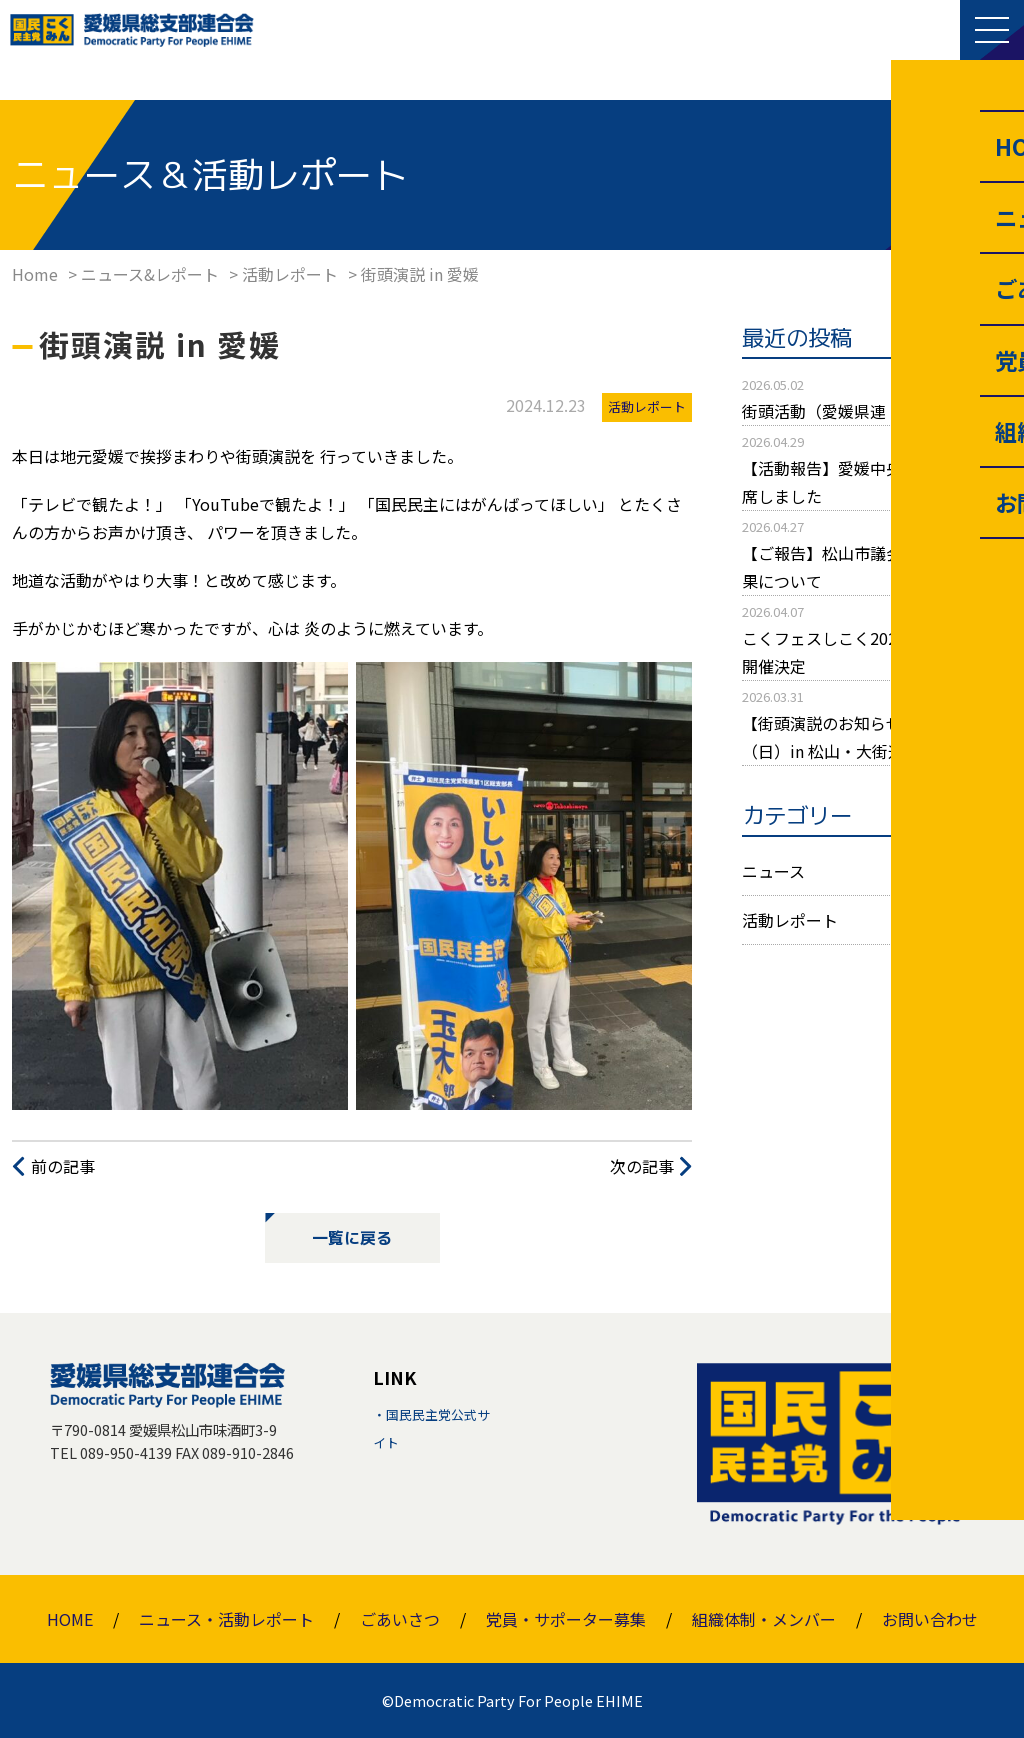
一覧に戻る (352, 1238)
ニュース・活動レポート (226, 1619)
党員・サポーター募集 (566, 1619)
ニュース (773, 871)
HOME (70, 1619)
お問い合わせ (930, 1619)
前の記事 (63, 1166)
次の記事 (642, 1166)
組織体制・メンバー (764, 1619)
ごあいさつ (400, 1619)
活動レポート (790, 920)
